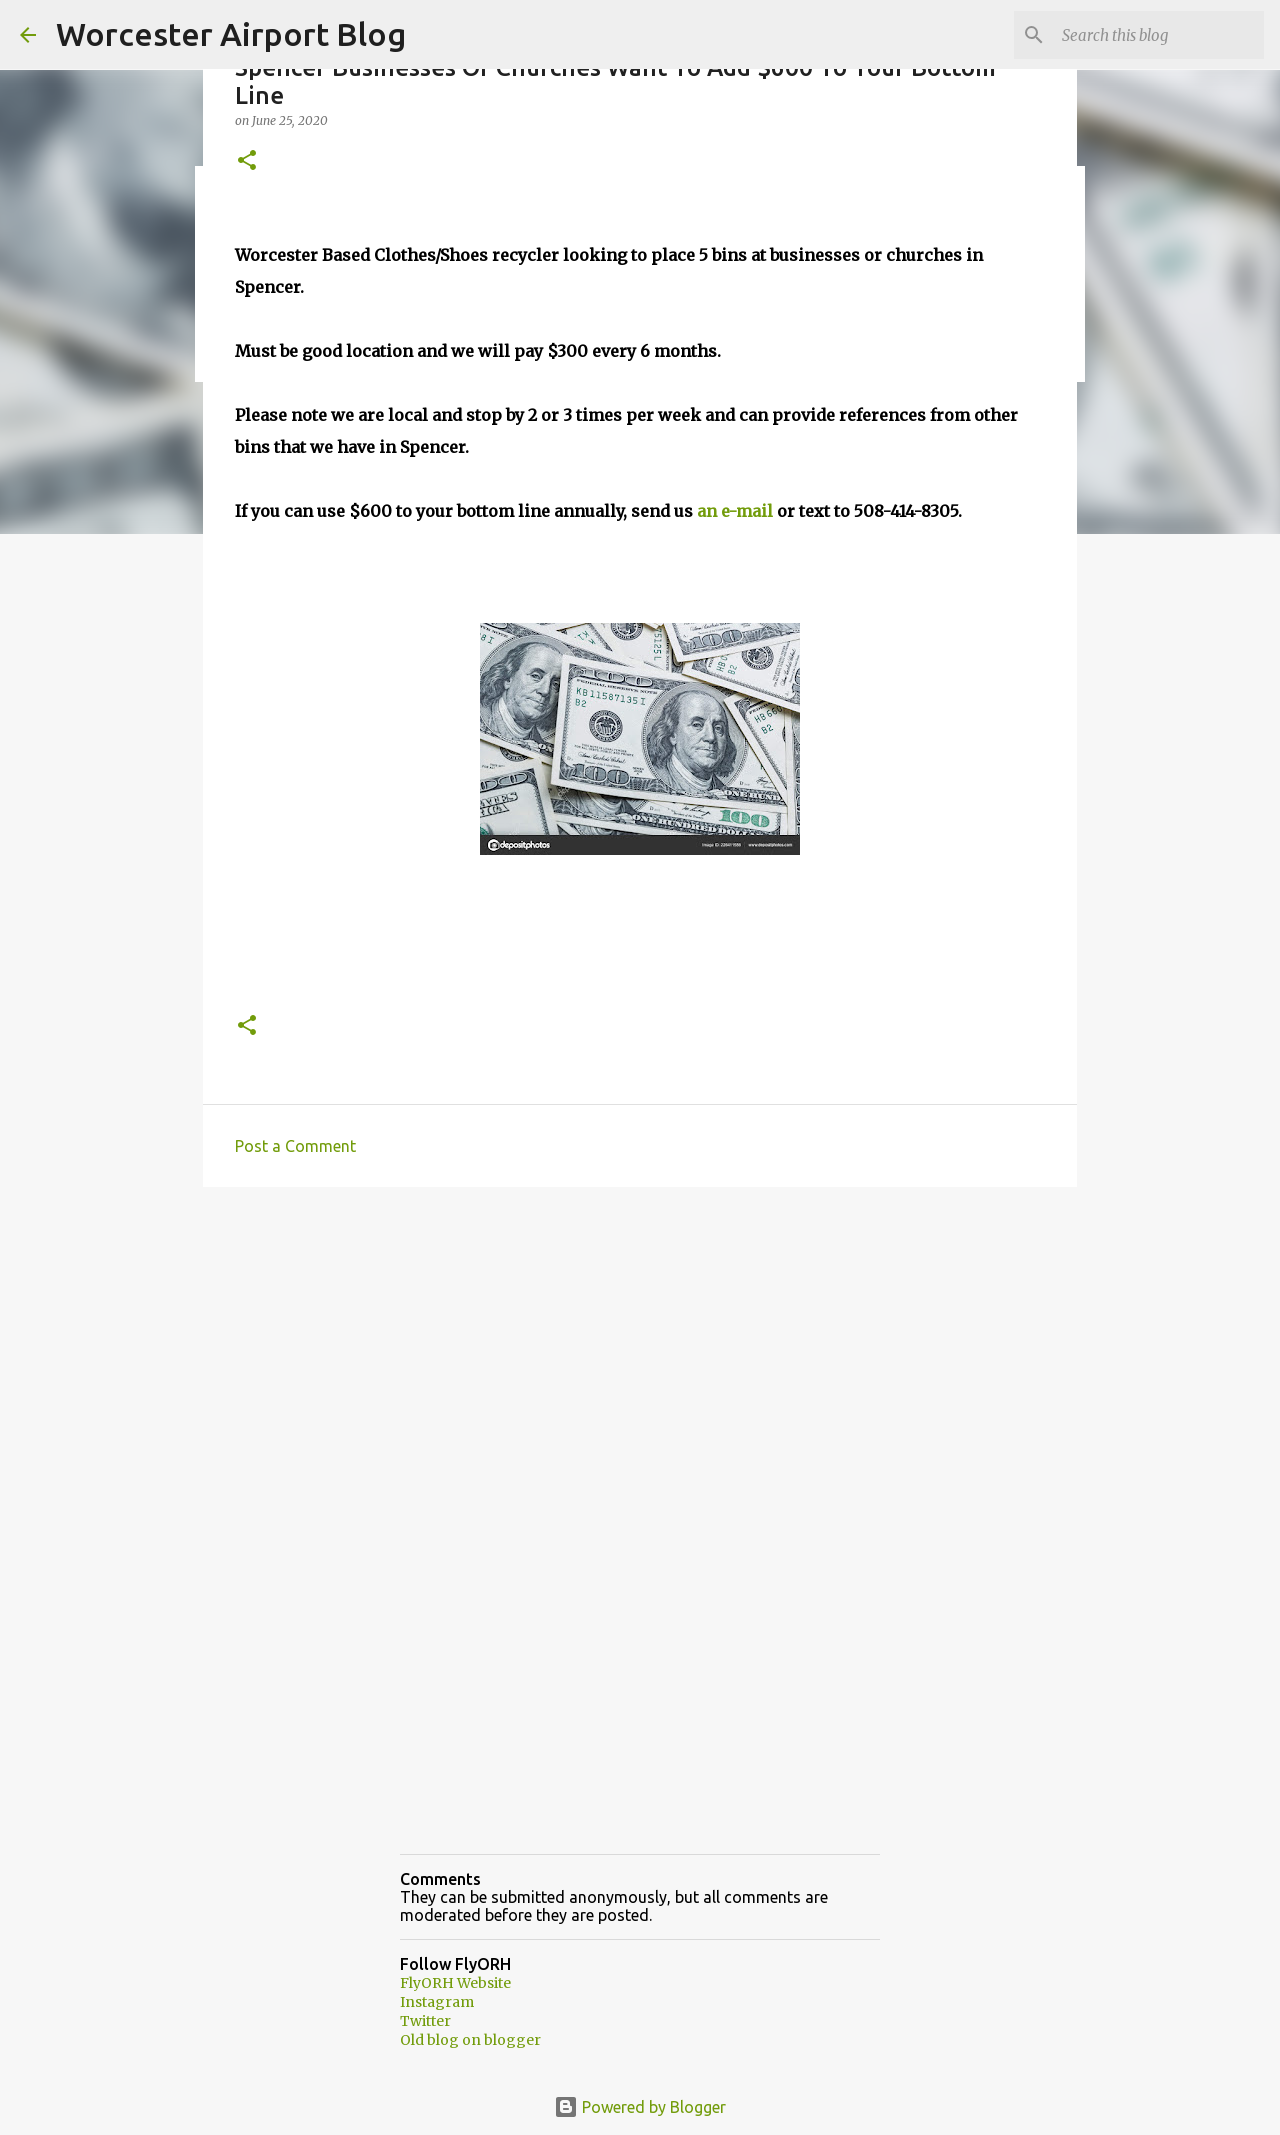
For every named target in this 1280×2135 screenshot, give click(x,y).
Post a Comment (295, 1146)
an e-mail (735, 511)
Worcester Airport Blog (231, 34)
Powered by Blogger (640, 2107)
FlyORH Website (455, 1983)
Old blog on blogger (470, 2040)
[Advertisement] (640, 1357)
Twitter (425, 2021)
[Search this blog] (1159, 35)
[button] (247, 161)
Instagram (437, 2002)
